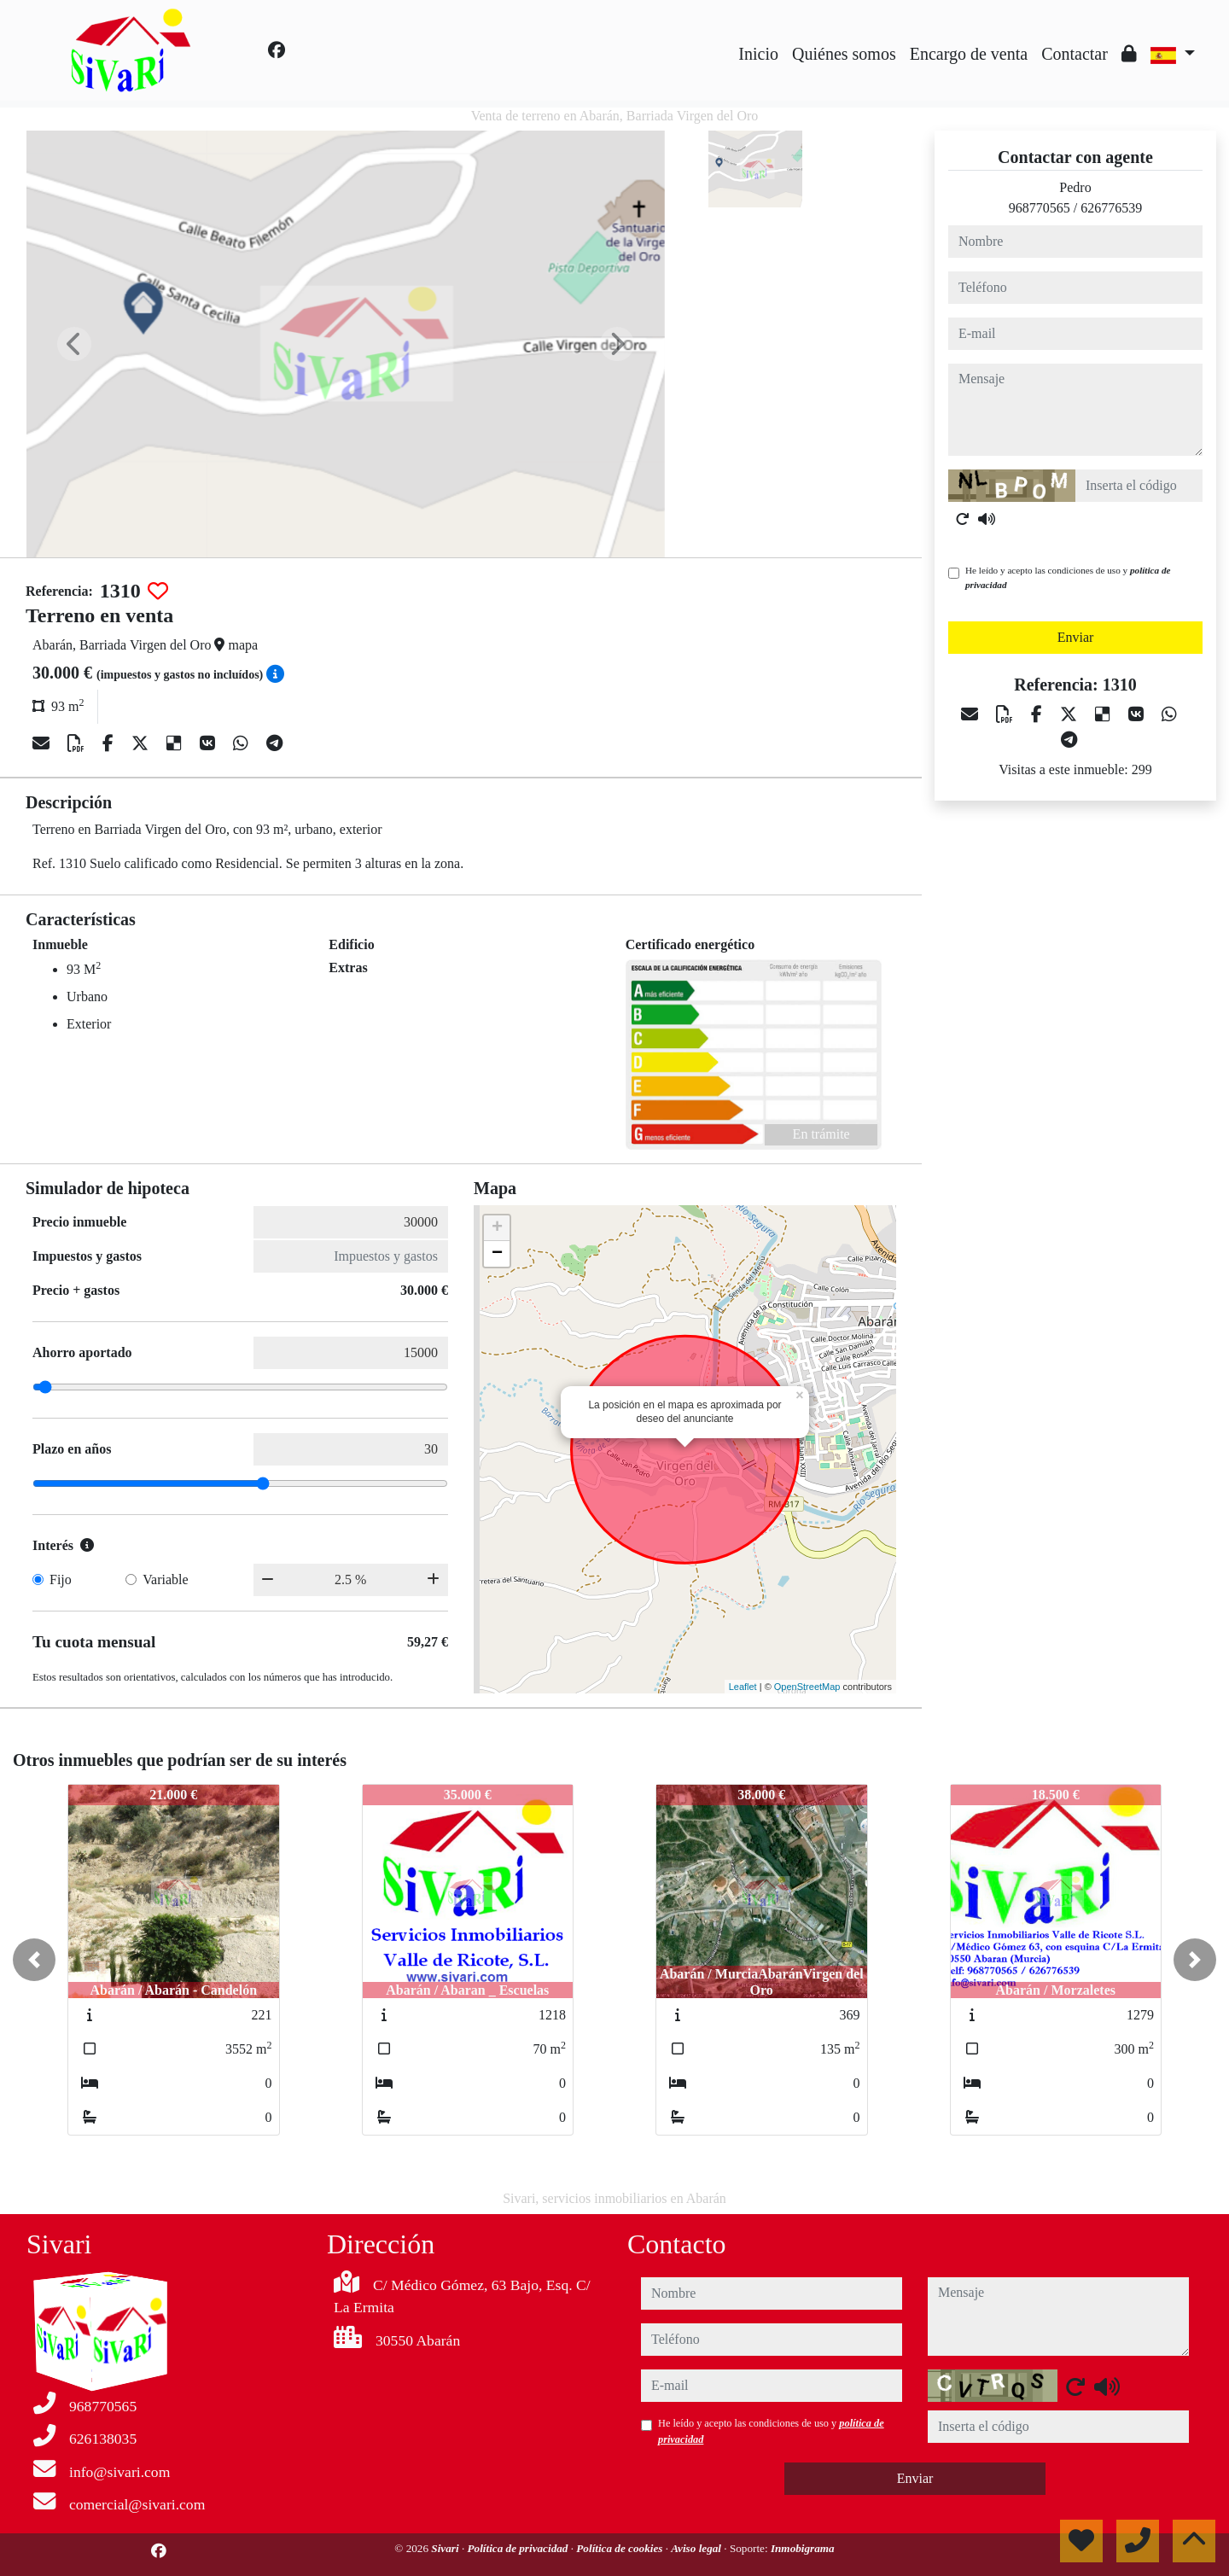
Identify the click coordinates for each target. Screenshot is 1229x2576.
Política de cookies (620, 2548)
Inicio (758, 53)
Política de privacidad (518, 2548)
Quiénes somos (844, 53)
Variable (165, 1579)
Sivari (446, 2548)
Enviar (1075, 637)
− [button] (497, 1254)
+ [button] (497, 1228)
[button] (34, 1959)
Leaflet (743, 1686)
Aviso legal (697, 2548)
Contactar (1074, 53)
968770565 (1039, 208)
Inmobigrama (803, 2548)
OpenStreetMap (807, 1686)
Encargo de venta (969, 53)
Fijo (61, 1579)
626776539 (1111, 208)
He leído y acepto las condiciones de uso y (1067, 577)
